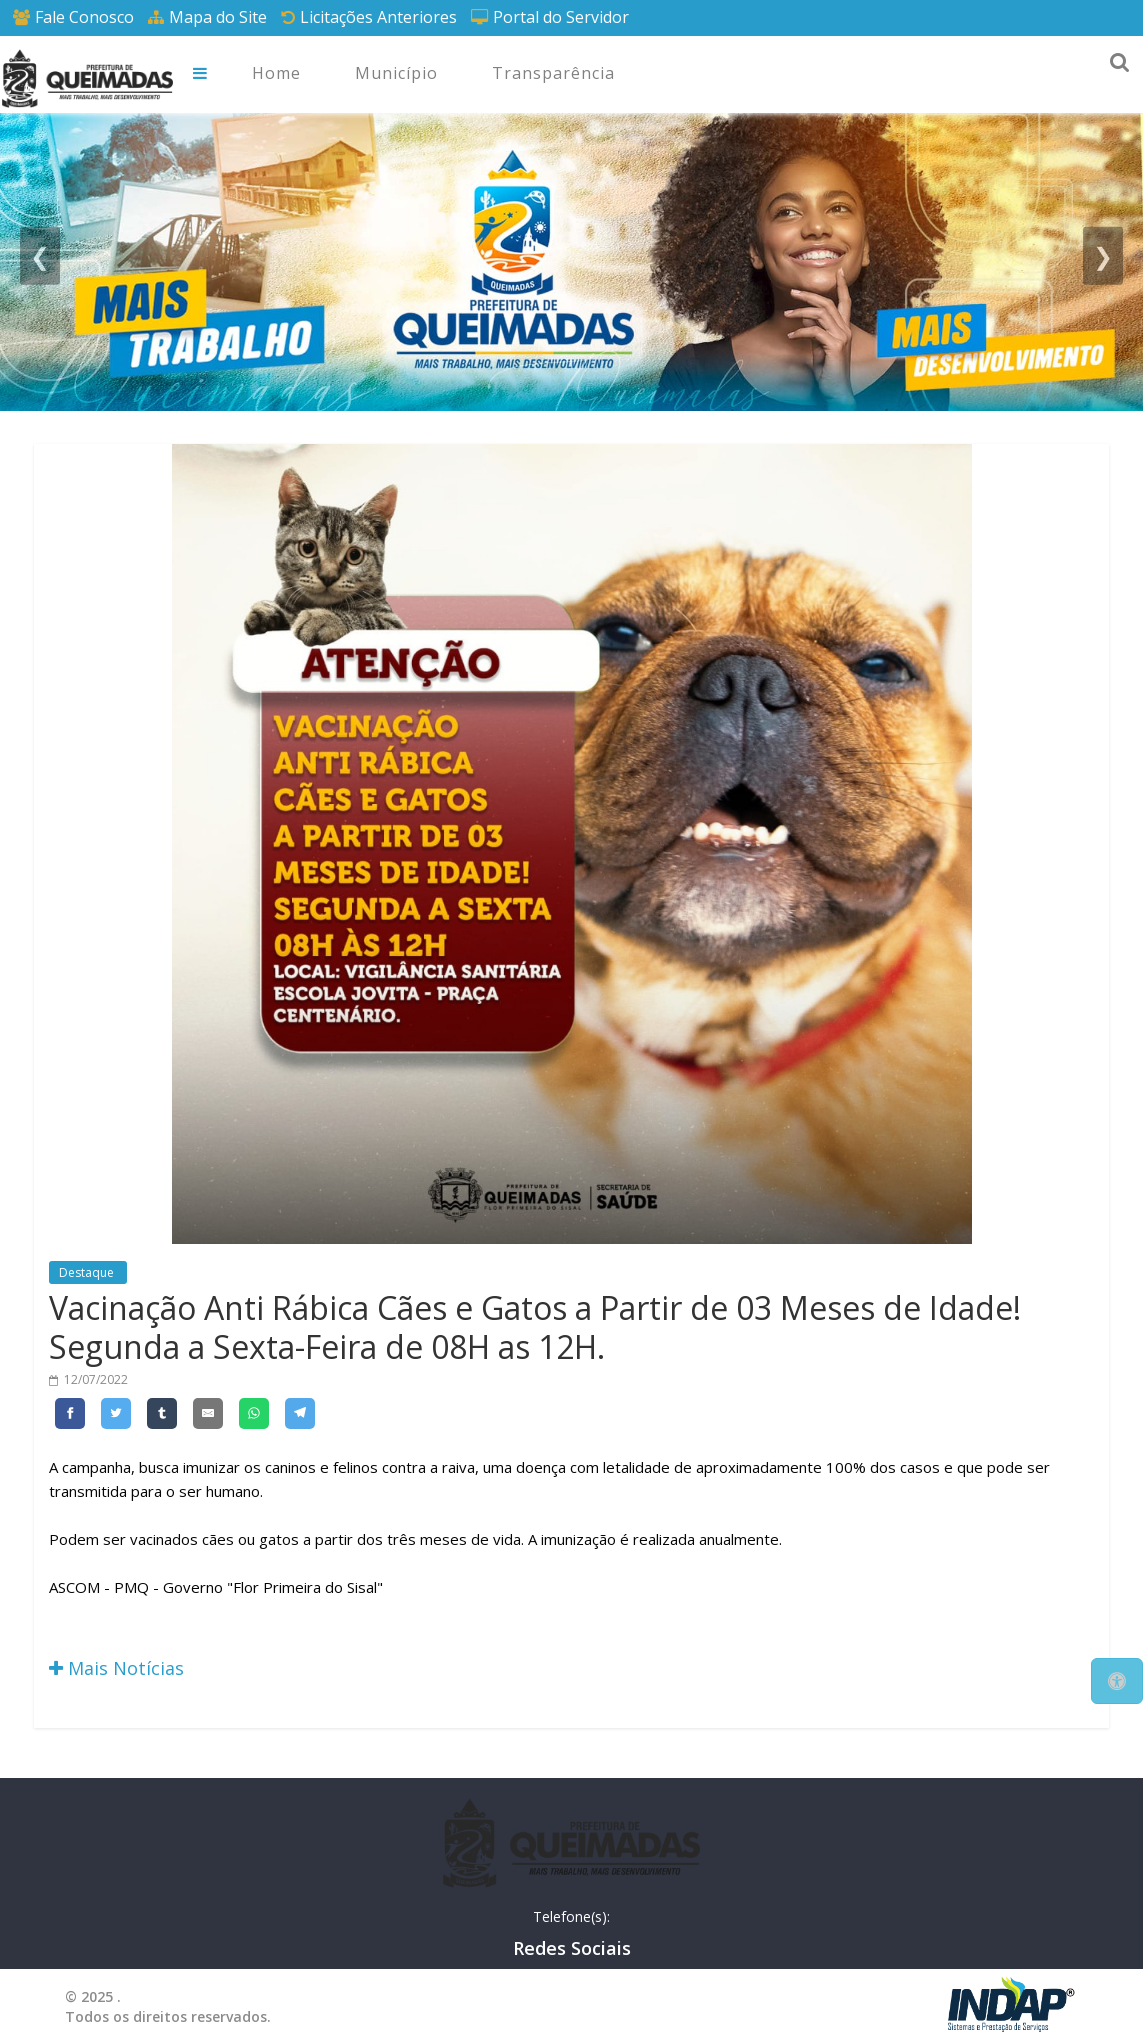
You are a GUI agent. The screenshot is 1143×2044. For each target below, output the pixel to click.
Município (396, 73)
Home (276, 73)
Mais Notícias (116, 1668)
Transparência (553, 73)
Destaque (88, 1272)
